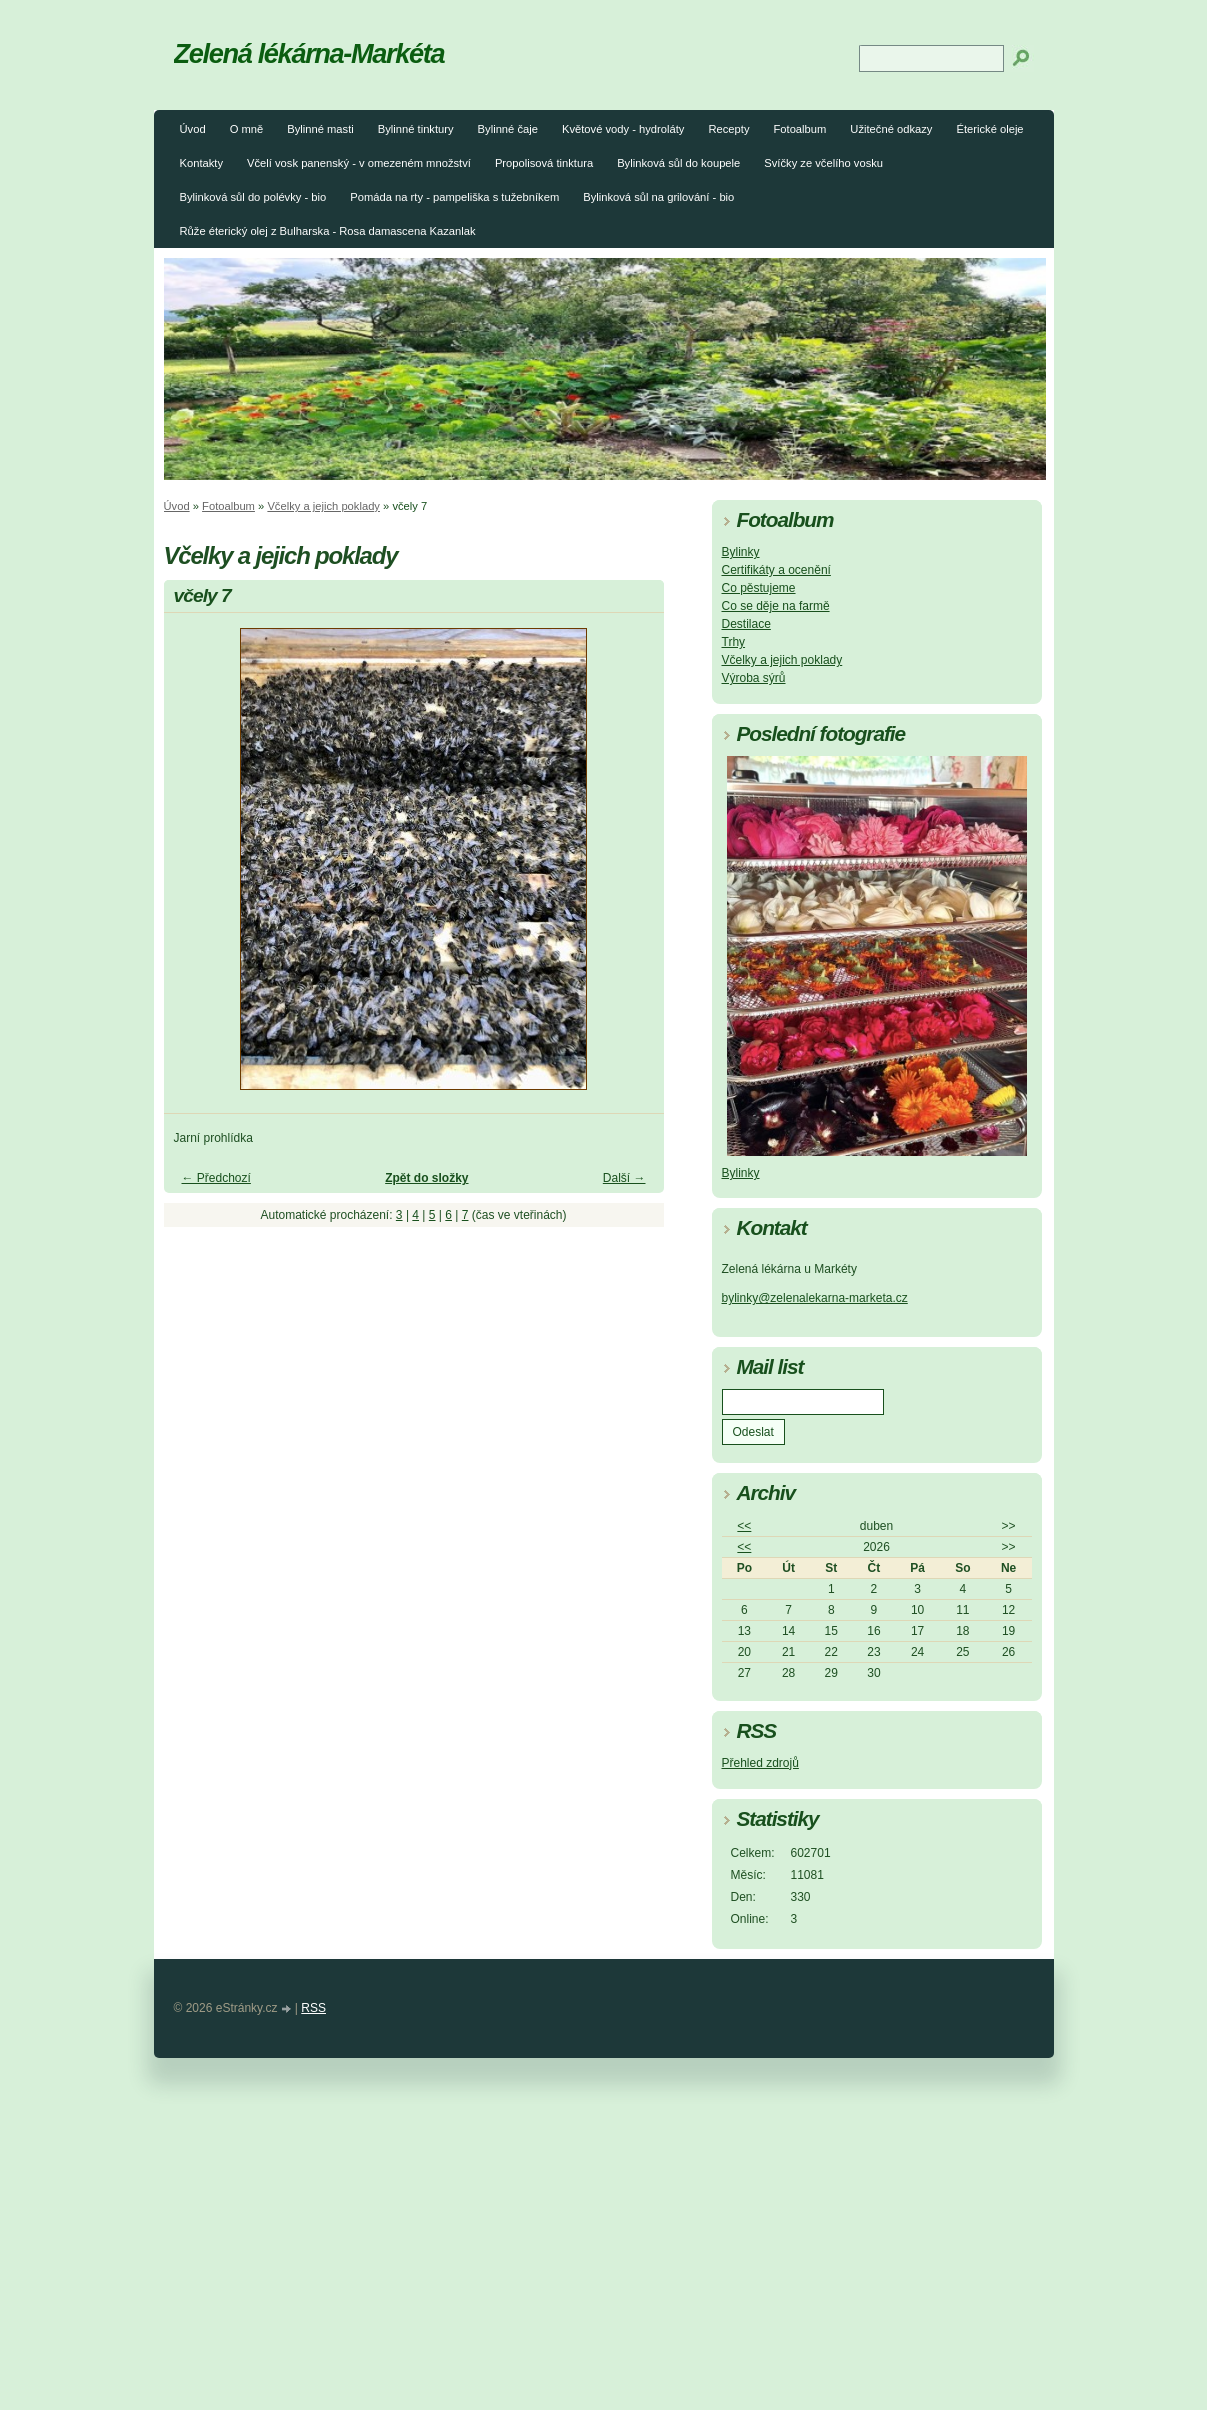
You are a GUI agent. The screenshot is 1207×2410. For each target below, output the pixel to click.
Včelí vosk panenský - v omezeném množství (359, 163)
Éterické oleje (989, 129)
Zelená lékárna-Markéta (309, 53)
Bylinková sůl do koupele (678, 163)
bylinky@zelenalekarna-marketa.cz (815, 1298)
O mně (247, 129)
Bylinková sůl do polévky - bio (253, 197)
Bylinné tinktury (416, 129)
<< (744, 1526)
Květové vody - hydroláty (623, 129)
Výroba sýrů (754, 678)
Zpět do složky (426, 1178)
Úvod (193, 129)
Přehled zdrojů (760, 1763)
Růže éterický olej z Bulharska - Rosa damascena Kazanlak (328, 231)
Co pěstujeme (759, 588)
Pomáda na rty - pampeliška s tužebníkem (454, 197)
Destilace (746, 624)
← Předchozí (216, 1178)
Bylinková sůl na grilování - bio (658, 197)
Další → (624, 1178)
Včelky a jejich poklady (323, 506)
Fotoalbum (799, 129)
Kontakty (202, 163)
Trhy (734, 642)
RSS (313, 2008)
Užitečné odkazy (891, 129)
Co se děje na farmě (776, 606)
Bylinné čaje (508, 129)
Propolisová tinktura (544, 163)
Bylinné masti (320, 129)
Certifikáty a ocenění (776, 570)
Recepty (728, 129)
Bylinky (741, 552)
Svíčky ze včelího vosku (823, 163)
